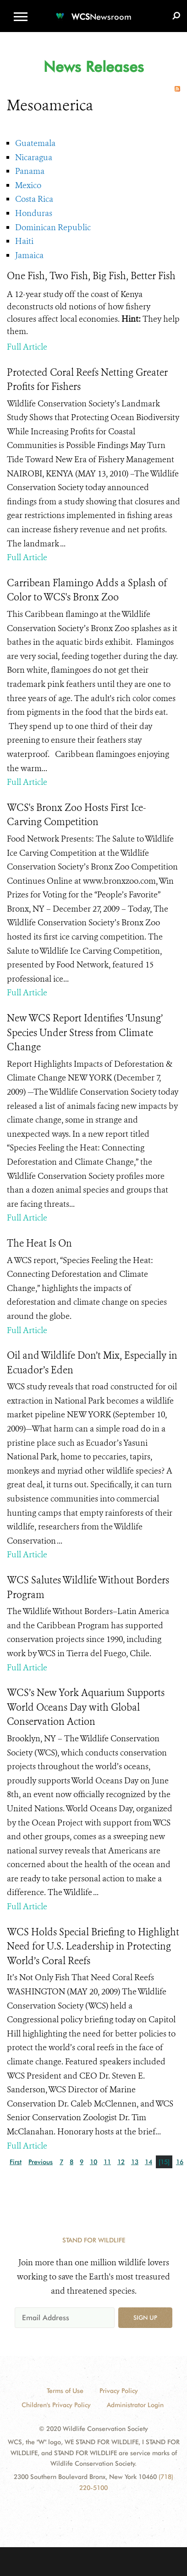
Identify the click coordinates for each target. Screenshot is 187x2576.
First (16, 2162)
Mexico (28, 185)
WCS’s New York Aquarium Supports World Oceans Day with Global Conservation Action (86, 1707)
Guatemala (35, 143)
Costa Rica (34, 199)
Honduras (33, 213)
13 (134, 2162)
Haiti (24, 241)
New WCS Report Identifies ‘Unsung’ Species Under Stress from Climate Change (85, 1032)
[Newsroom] (93, 11)
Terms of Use (65, 2390)
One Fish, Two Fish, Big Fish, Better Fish (91, 276)
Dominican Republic (53, 227)
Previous (40, 2162)
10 (93, 2162)
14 (148, 2162)
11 (107, 2162)
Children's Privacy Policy (56, 2405)
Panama (29, 171)
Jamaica (29, 255)
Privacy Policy (118, 2390)
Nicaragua (33, 157)
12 (121, 2162)
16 (179, 2162)
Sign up (145, 2317)
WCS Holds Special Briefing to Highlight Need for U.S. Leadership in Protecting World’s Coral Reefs (93, 1946)
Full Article (27, 346)
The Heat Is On (39, 1243)
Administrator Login (135, 2405)
